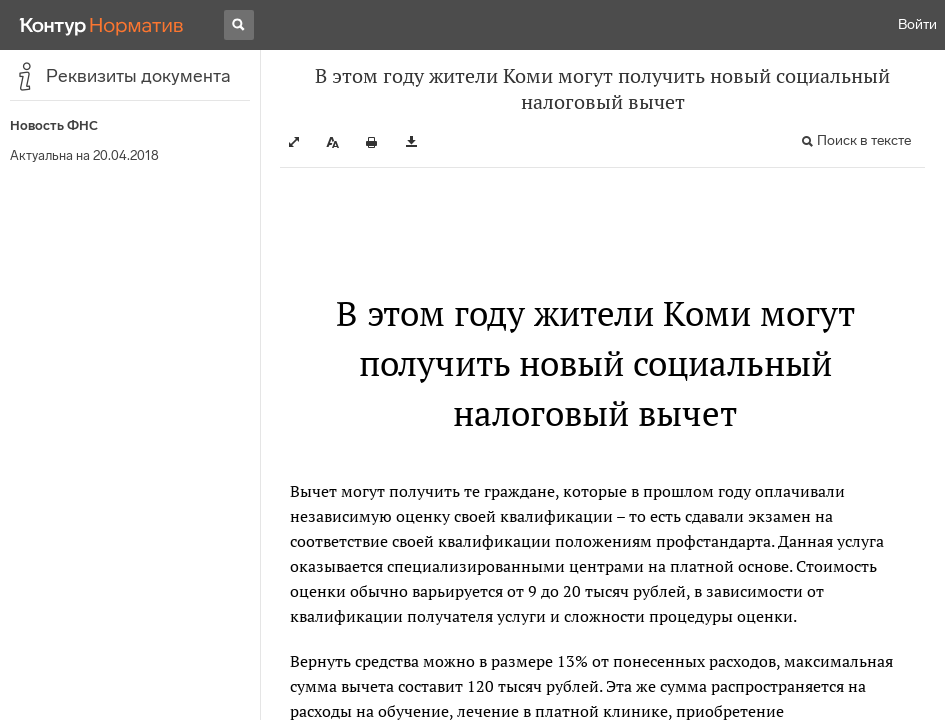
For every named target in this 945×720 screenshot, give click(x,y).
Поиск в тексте (864, 140)
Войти (917, 24)
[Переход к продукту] (102, 25)
